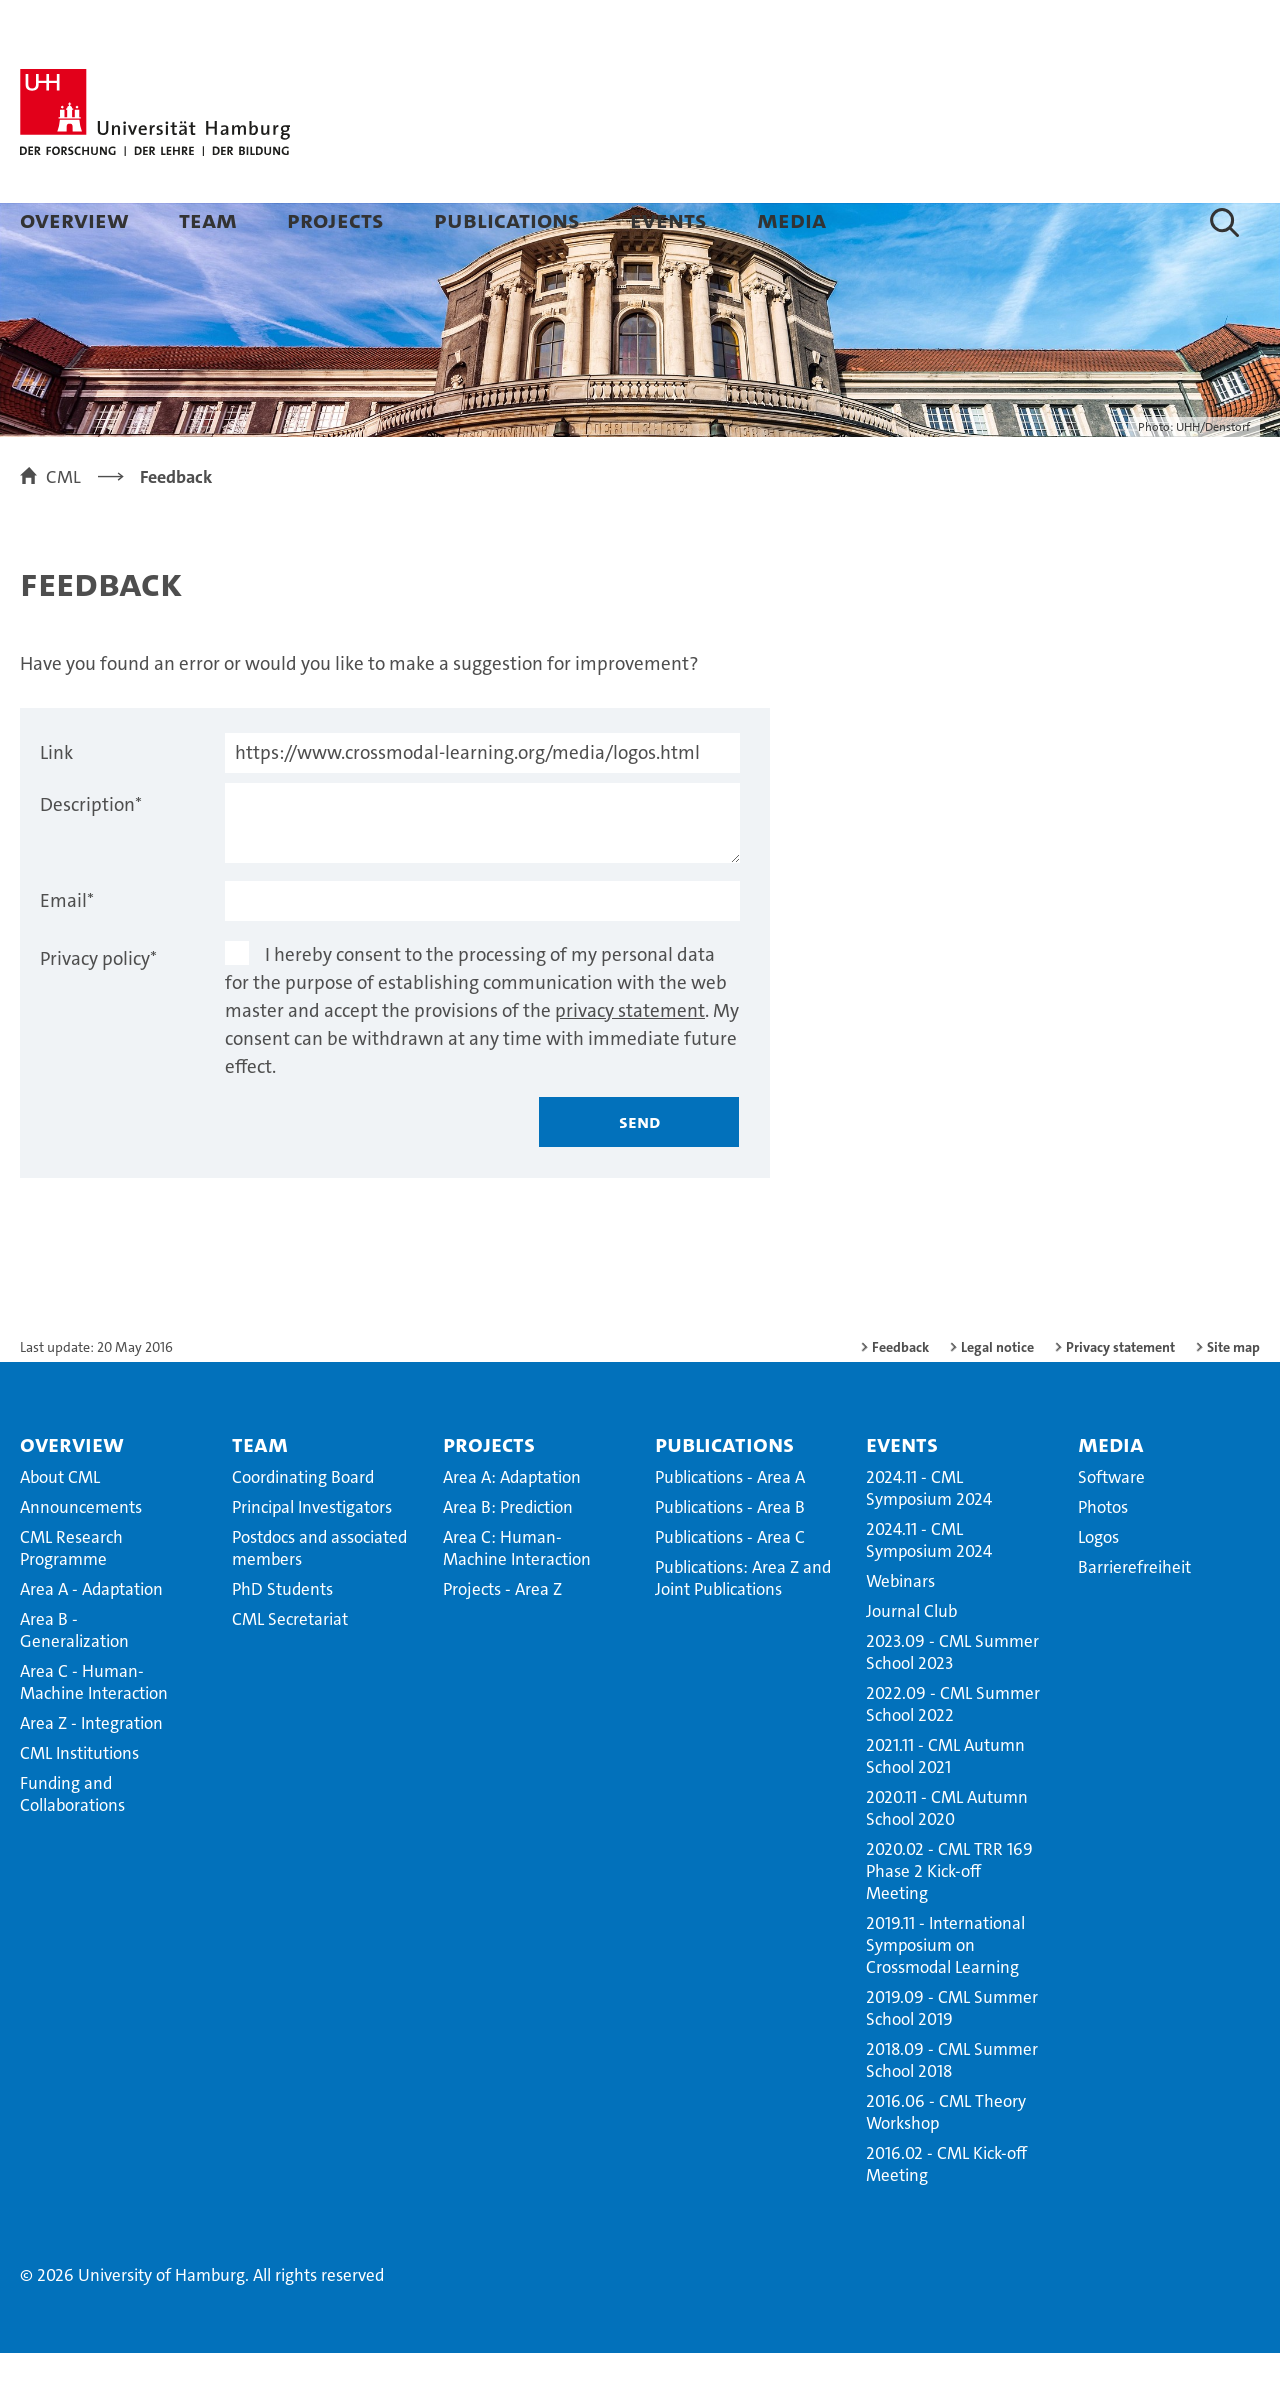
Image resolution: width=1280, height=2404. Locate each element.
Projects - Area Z (502, 1640)
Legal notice (997, 1398)
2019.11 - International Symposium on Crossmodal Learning (945, 1996)
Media (791, 219)
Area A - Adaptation (91, 1640)
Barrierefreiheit (1134, 1618)
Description (91, 855)
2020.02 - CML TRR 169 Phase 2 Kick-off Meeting (949, 1922)
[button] (1224, 222)
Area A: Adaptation (512, 1528)
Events (668, 219)
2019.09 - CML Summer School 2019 (952, 2059)
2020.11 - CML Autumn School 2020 (947, 1859)
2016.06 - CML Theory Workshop (946, 2163)
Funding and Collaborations (72, 1845)
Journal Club (911, 1662)
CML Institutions (79, 1804)
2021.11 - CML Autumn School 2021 (945, 1807)
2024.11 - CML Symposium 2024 (929, 1539)
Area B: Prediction (508, 1558)
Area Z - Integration (91, 1774)
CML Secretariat (290, 1670)
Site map (1233, 1398)
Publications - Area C (730, 1588)
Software (1111, 1528)
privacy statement (630, 1061)
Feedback (900, 1398)
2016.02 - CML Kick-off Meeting (946, 2215)
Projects (335, 219)
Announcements (81, 1558)
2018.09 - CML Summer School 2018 (952, 2111)
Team (208, 219)
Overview (74, 219)
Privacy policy (98, 1009)
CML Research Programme (71, 1599)
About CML (60, 1528)
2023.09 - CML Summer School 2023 (952, 1703)
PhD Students (282, 1640)
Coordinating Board (303, 1528)
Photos (1103, 1558)
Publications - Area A (730, 1528)
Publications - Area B (730, 1558)
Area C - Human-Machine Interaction (94, 1733)
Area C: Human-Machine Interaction (517, 1599)
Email (67, 951)
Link (56, 803)
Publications (507, 219)
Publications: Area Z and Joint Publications (743, 1629)
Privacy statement (1120, 1398)
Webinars (900, 1632)
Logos (1098, 1588)
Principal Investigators (312, 1558)
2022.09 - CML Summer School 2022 (953, 1755)
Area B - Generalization (74, 1681)
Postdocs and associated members (319, 1599)
